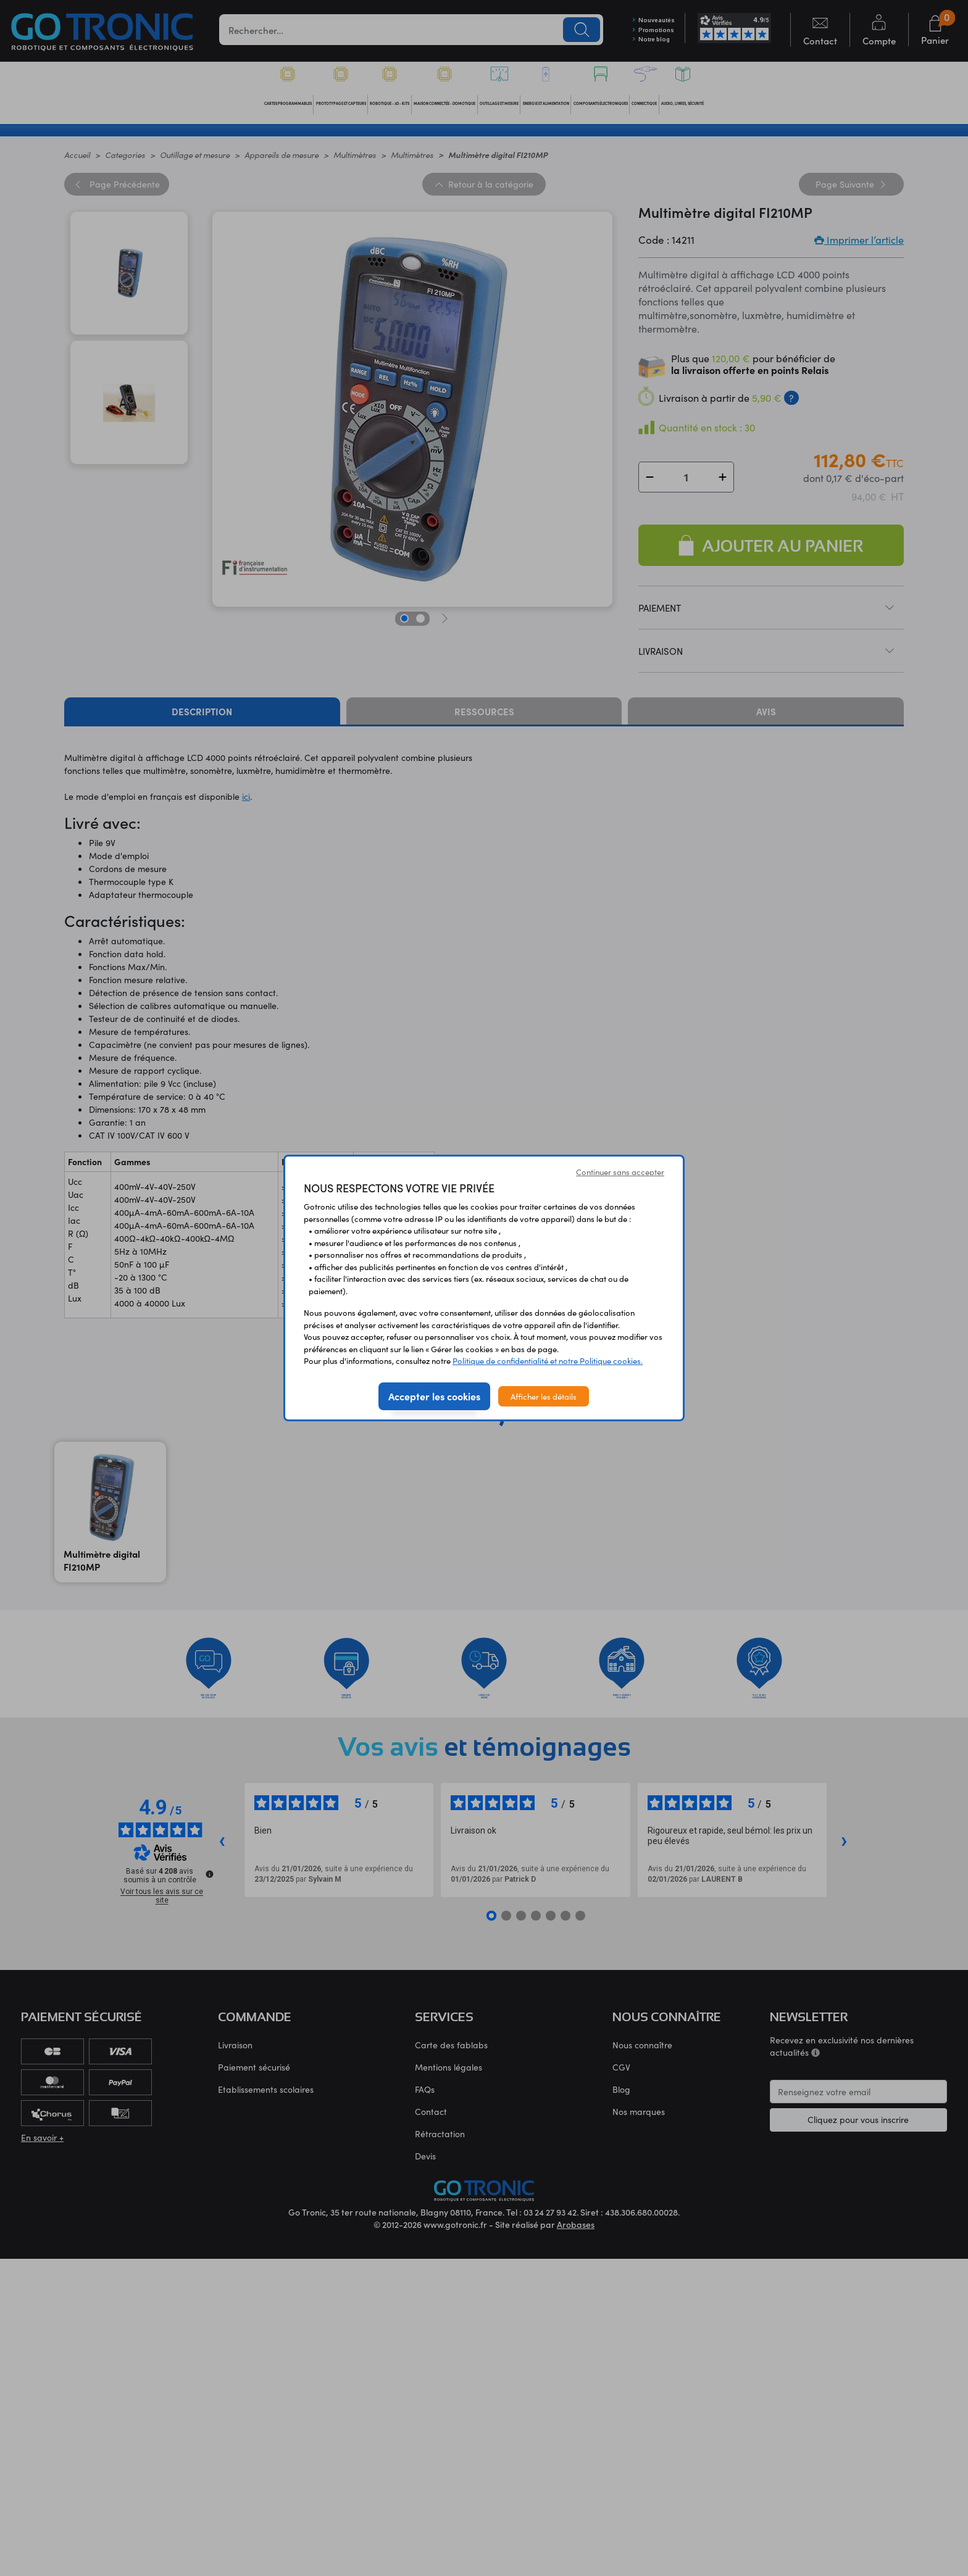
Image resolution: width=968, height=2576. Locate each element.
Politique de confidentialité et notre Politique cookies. (548, 1360)
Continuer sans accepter (620, 1172)
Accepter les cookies (434, 1396)
